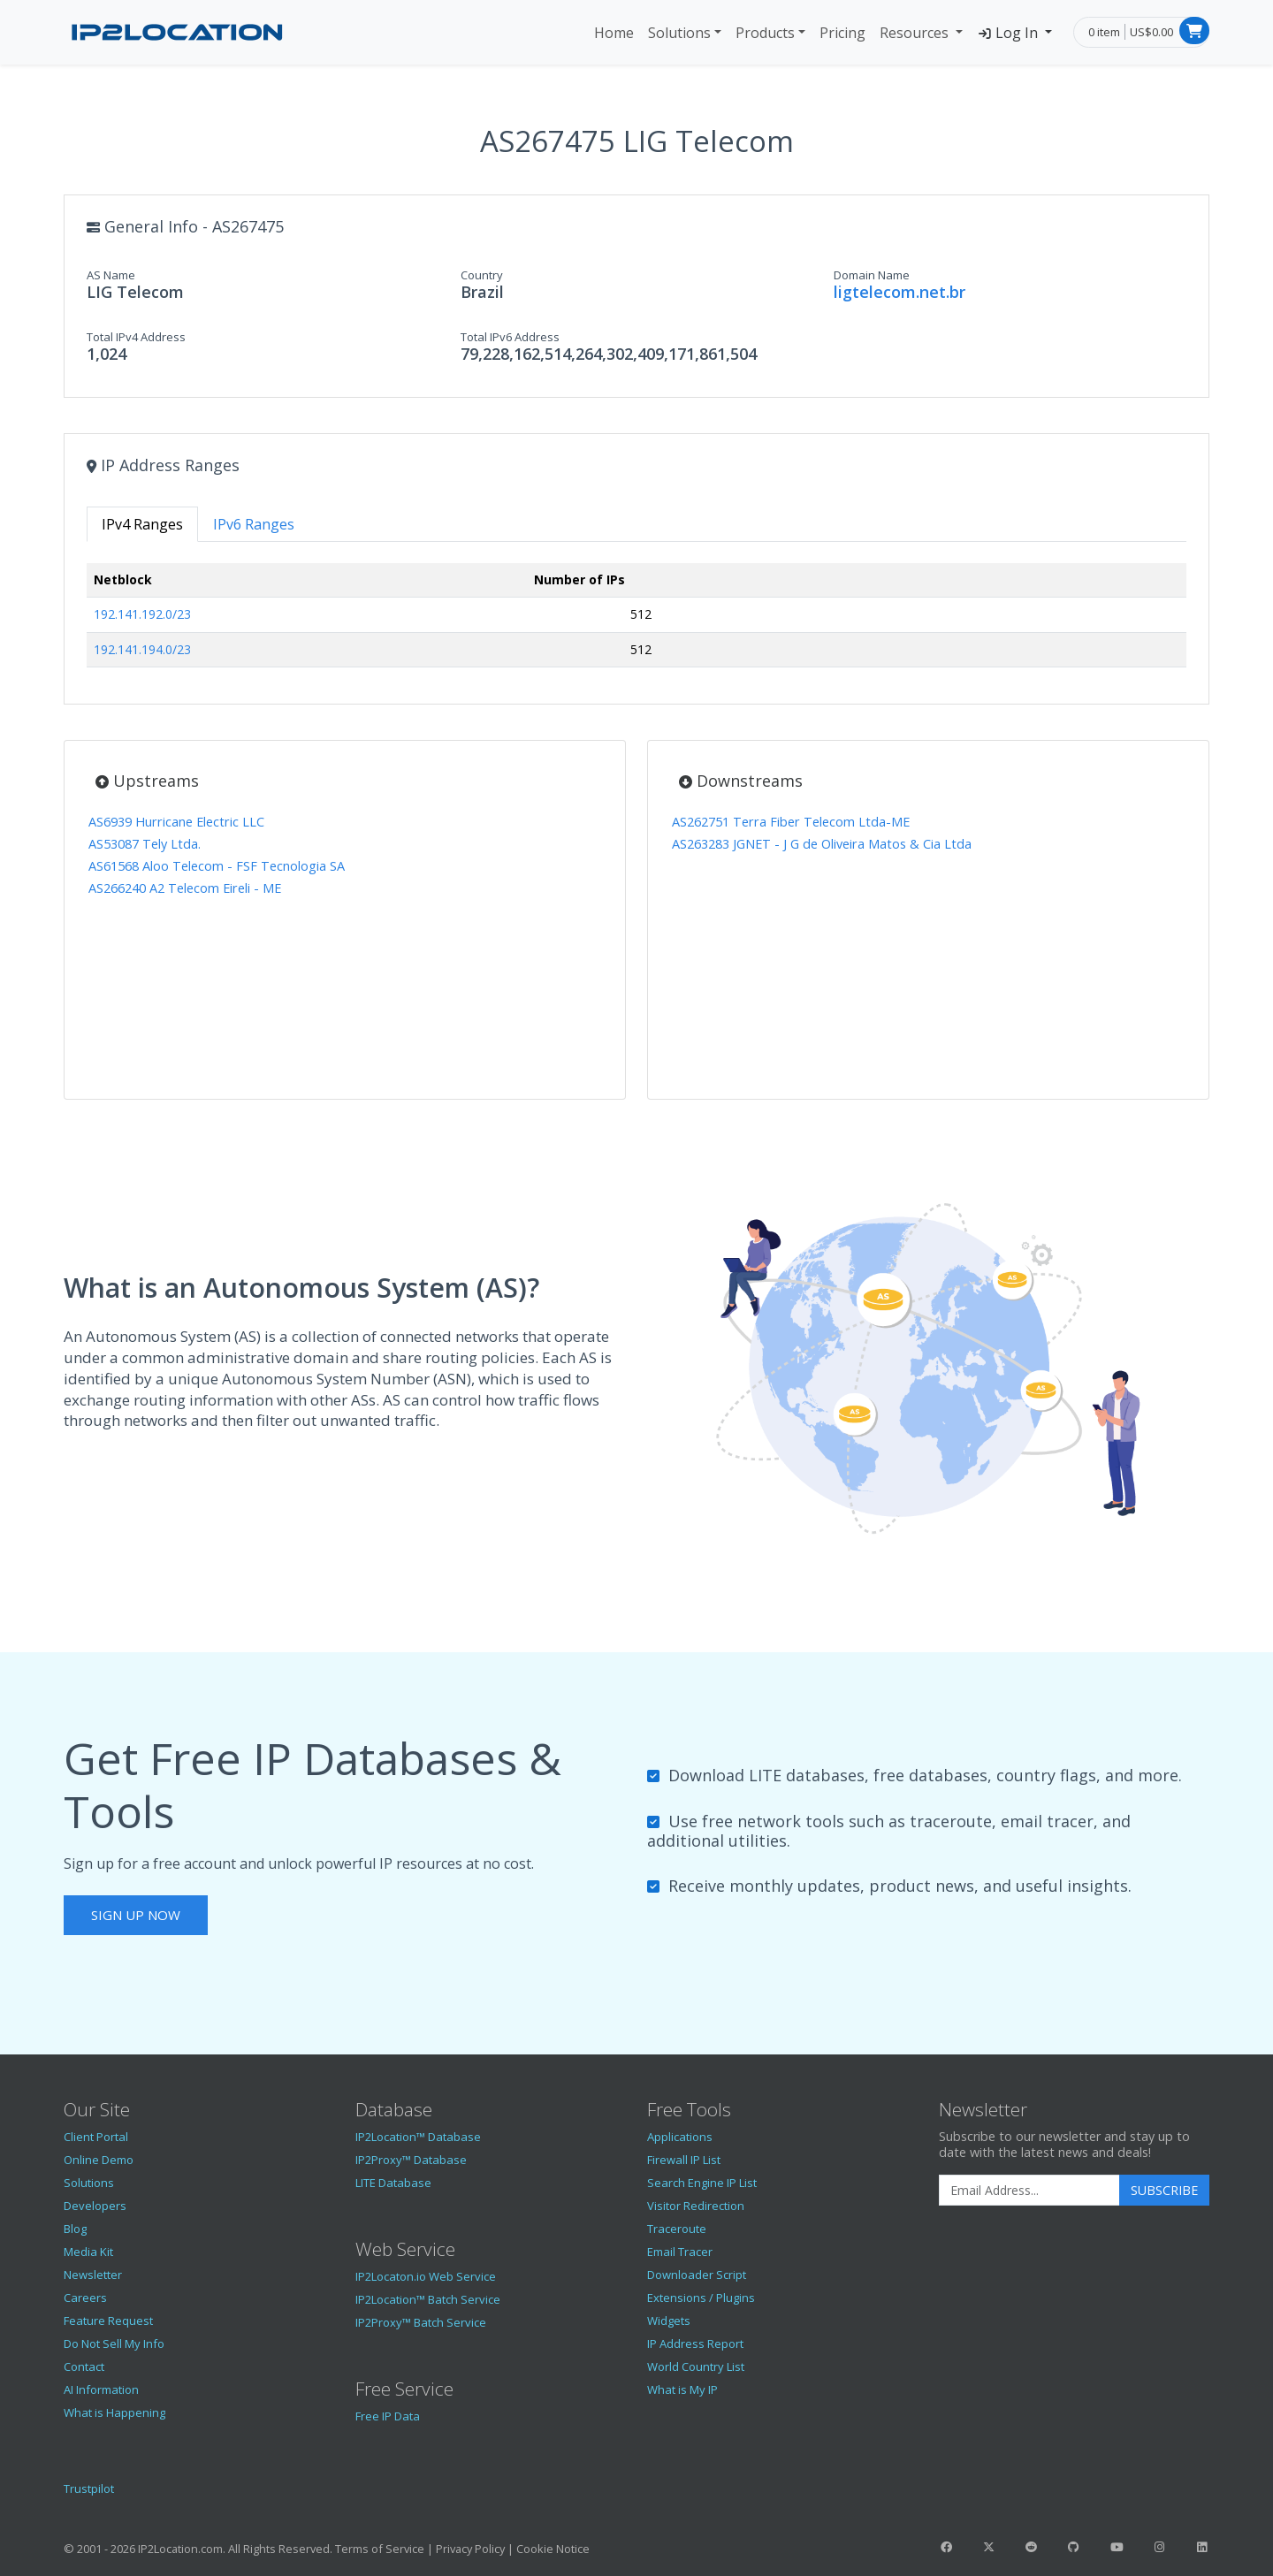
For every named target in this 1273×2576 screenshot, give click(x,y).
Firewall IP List (683, 2160)
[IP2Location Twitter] (988, 2547)
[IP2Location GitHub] (1074, 2547)
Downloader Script (696, 2275)
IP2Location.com (180, 2549)
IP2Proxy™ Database (411, 2160)
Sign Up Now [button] (135, 1915)
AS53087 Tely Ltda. (144, 843)
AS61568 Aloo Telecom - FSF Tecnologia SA (216, 865)
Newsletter (93, 2275)
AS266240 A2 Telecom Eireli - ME (184, 888)
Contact (84, 2366)
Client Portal (96, 2137)
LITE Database (393, 2183)
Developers (95, 2206)
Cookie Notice (553, 2549)
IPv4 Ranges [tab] (142, 524)
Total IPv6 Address (510, 337)
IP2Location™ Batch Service (427, 2299)
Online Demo (98, 2160)
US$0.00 (1151, 32)
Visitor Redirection (695, 2206)
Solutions (679, 32)
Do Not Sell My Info (114, 2343)
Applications (680, 2137)
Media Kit (88, 2252)
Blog (75, 2229)
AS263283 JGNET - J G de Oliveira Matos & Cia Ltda (822, 843)
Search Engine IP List (702, 2183)
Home (614, 32)
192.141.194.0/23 (142, 649)
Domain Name (872, 275)
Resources (916, 32)
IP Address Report (695, 2343)
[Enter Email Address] (1029, 2190)
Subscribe (1164, 2190)
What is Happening (114, 2412)
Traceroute (676, 2229)
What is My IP (682, 2389)
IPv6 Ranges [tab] (253, 524)
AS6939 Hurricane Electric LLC (176, 821)
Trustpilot (89, 2488)
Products (765, 32)
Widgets (668, 2320)
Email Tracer (680, 2252)
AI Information (101, 2389)
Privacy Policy (470, 2549)
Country (482, 275)
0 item (1104, 32)
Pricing (842, 32)
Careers (85, 2297)
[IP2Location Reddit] (1032, 2547)
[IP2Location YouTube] (1116, 2547)
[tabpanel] (636, 622)
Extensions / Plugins (701, 2297)
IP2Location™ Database (418, 2137)
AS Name (111, 275)
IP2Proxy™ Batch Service (420, 2322)
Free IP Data (387, 2416)
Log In (1009, 32)
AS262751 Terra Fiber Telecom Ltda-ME (791, 821)
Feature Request (108, 2320)
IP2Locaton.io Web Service (425, 2276)
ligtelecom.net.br (899, 291)
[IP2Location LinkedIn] (1202, 2547)
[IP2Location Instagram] (1159, 2547)
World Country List (695, 2366)
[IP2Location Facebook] (946, 2547)
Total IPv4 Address (136, 337)
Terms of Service (379, 2549)
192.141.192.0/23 (142, 614)
